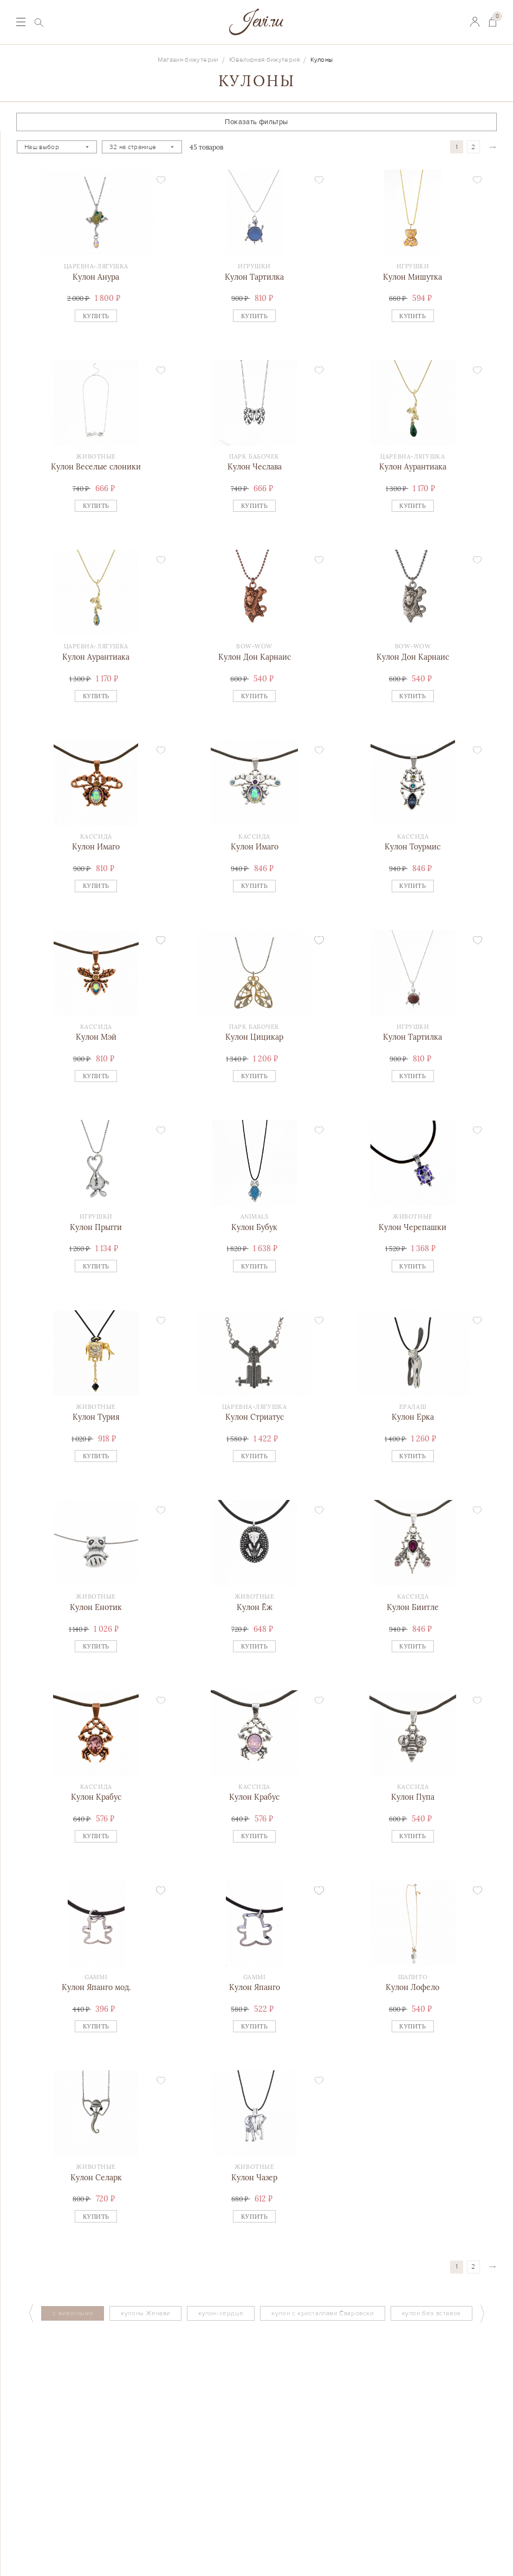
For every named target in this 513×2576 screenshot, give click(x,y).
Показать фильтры (256, 122)
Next (482, 2313)
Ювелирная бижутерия (264, 60)
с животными (73, 2313)
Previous (31, 2312)
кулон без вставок (431, 2313)
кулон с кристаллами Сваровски (322, 2313)
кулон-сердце (220, 2313)
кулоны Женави (145, 2313)
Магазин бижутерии (188, 60)
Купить (96, 316)
